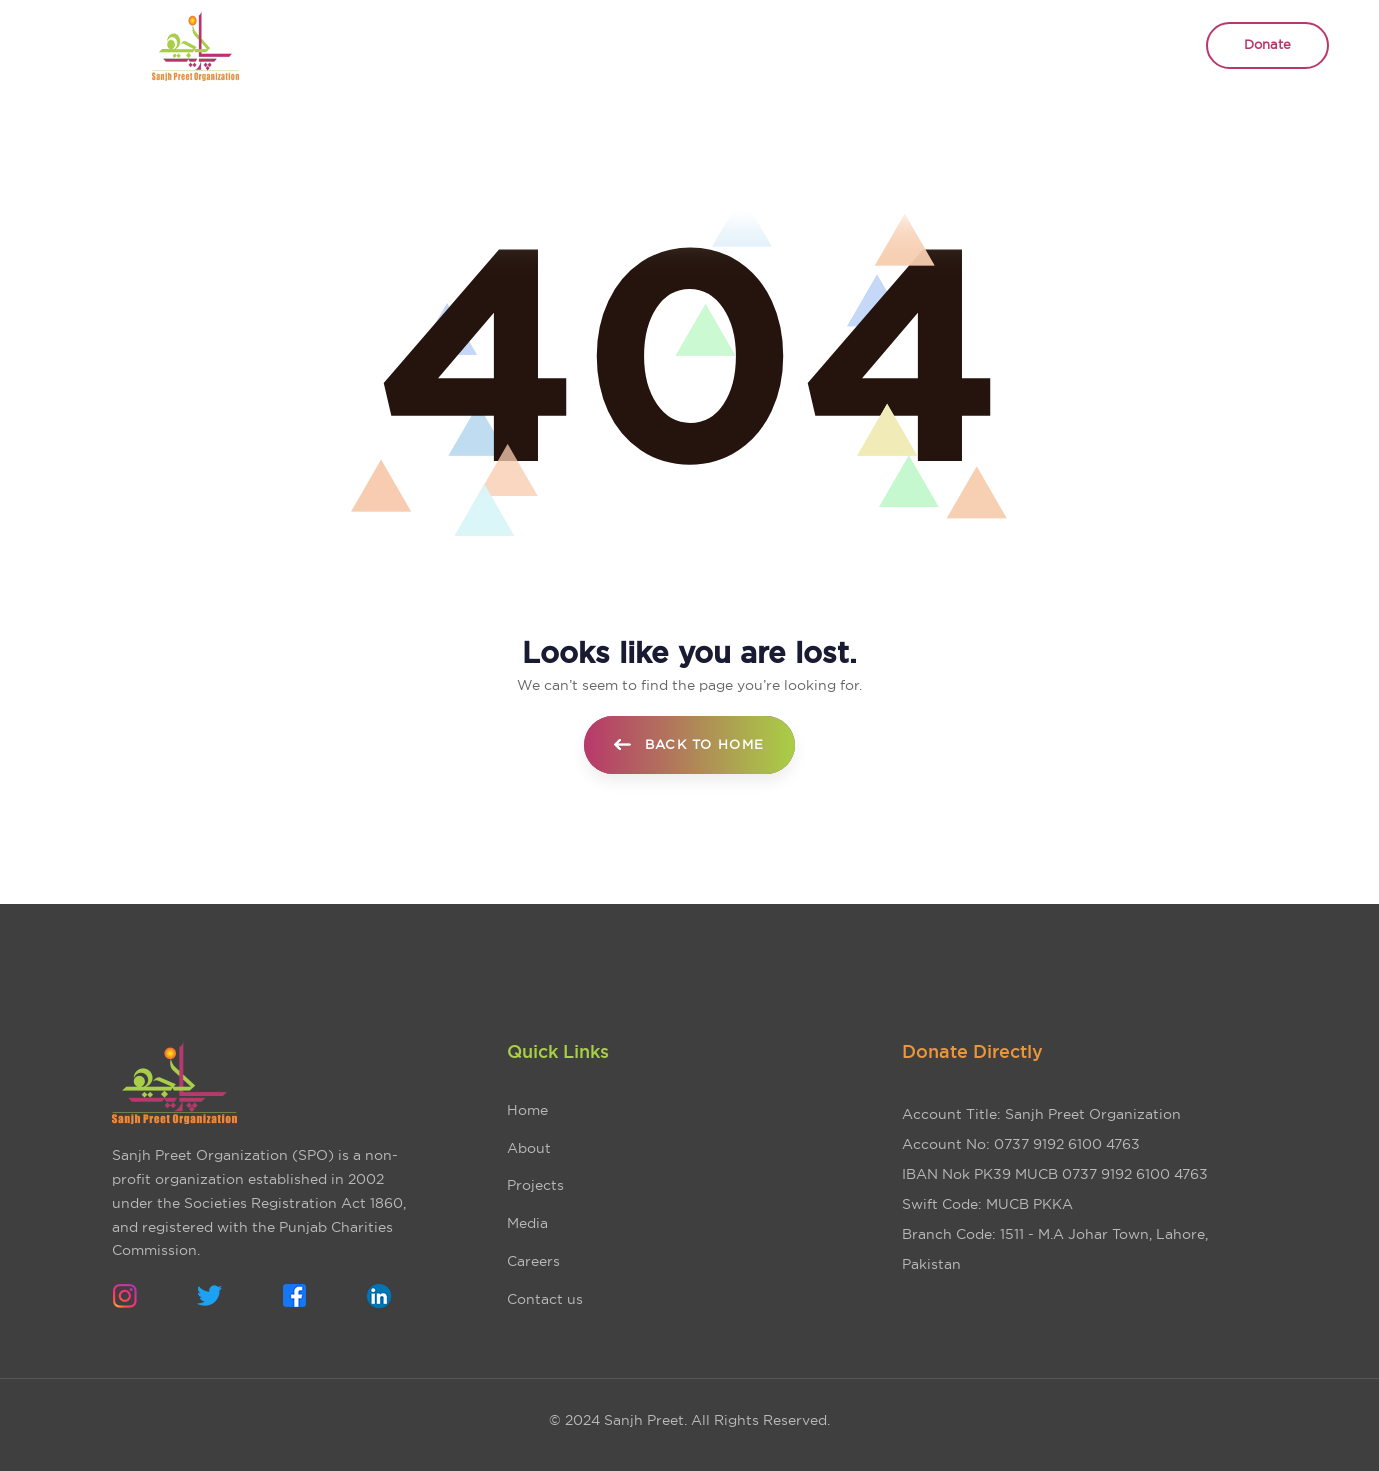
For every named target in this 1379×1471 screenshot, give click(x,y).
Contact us (545, 1299)
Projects (535, 1185)
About (529, 1148)
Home (527, 1110)
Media (527, 1223)
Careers (533, 1261)
